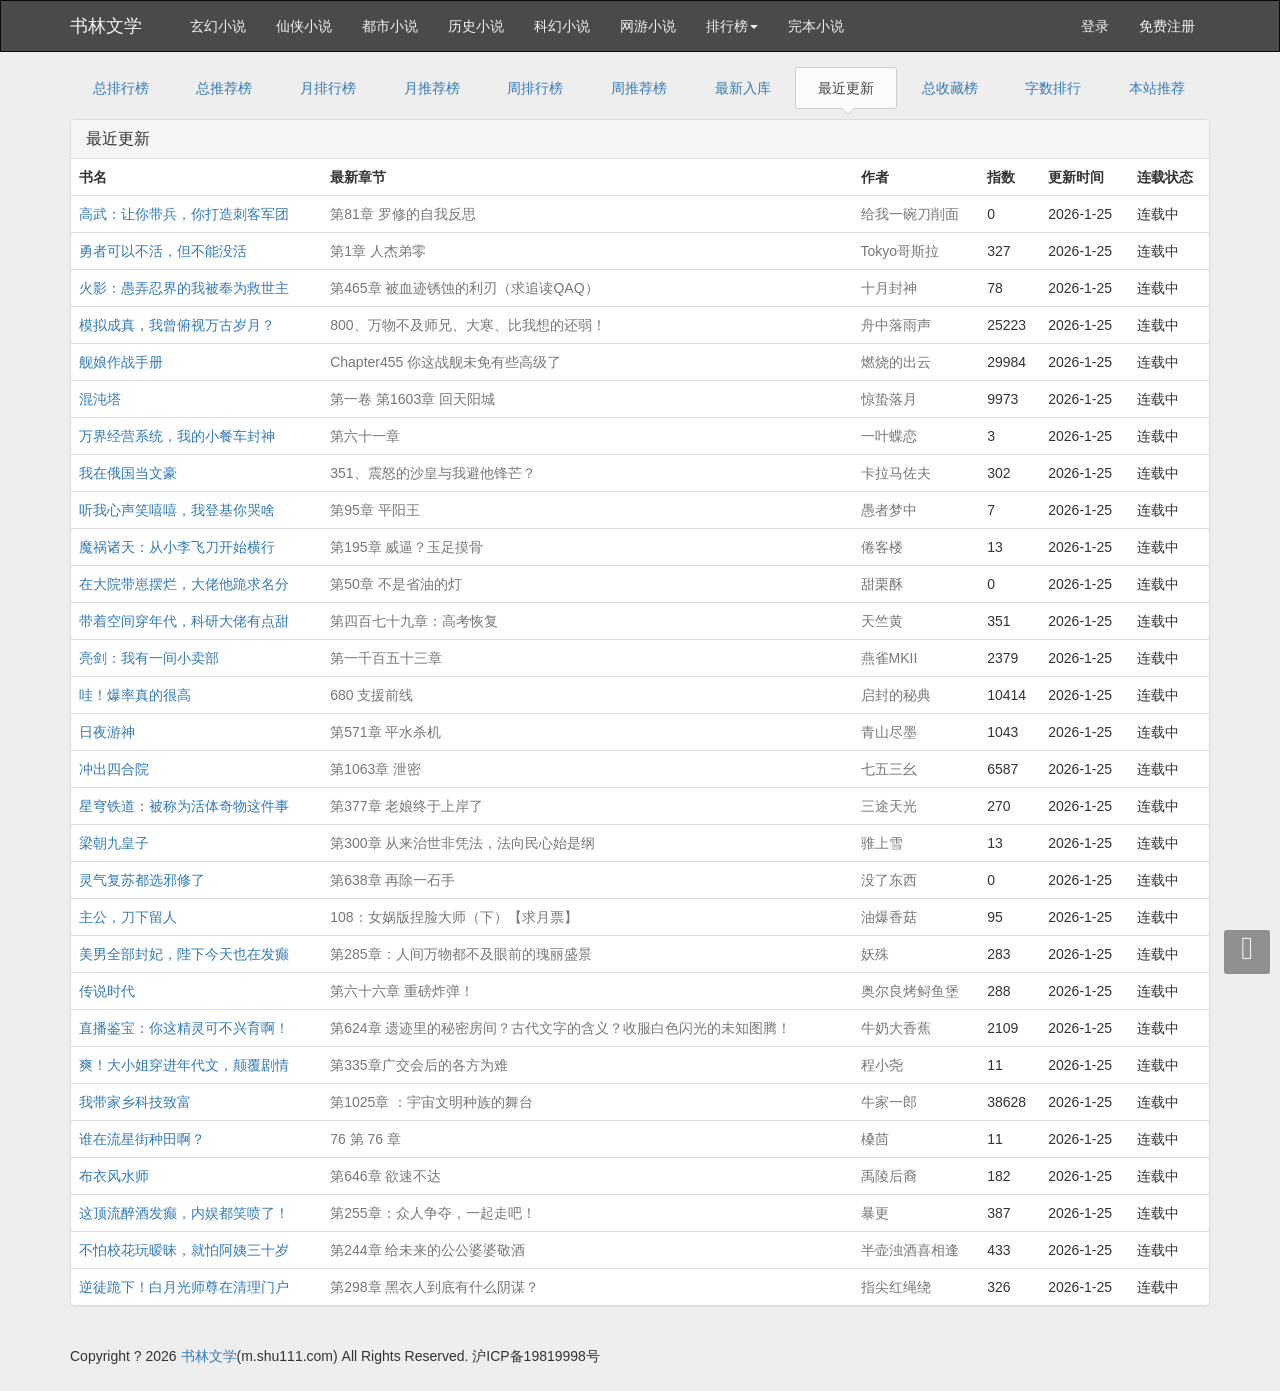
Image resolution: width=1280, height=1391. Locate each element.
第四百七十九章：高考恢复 (414, 621)
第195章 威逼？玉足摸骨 (406, 547)
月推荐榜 (432, 88)
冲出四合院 (114, 769)
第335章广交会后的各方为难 (418, 1065)
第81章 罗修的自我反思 (402, 214)
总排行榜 (121, 88)
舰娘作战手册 (121, 362)
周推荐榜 (639, 88)
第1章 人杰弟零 (378, 251)
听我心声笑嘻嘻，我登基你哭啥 (177, 510)
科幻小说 (562, 26)
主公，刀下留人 (128, 917)
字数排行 (1053, 88)
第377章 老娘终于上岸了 (406, 806)
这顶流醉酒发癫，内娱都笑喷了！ (184, 1213)
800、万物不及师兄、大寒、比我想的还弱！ (467, 325)
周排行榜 (535, 88)
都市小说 (390, 26)
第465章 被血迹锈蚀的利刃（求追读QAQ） (464, 288)
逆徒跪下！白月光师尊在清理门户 (184, 1287)
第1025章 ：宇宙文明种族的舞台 (431, 1102)
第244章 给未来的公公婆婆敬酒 (427, 1250)
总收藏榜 (950, 88)
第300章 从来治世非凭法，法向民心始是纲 (462, 843)
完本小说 (816, 26)
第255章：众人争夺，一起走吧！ (432, 1213)
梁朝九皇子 (114, 843)
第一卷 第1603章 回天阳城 (412, 399)
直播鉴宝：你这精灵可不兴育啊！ (184, 1028)
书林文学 (106, 26)
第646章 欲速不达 (385, 1176)
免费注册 (1167, 26)
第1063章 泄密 (375, 769)
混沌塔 (100, 399)
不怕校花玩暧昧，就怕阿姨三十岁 (184, 1250)
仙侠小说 (304, 26)
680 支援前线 (371, 695)
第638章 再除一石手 (392, 880)
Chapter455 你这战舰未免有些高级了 (445, 362)
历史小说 (476, 26)
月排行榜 (328, 88)
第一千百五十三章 (386, 658)
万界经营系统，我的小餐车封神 (177, 436)
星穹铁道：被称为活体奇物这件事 (184, 806)
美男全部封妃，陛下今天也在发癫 (184, 954)
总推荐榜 (224, 88)
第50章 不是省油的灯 (395, 584)
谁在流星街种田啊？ (142, 1139)
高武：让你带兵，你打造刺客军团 (184, 214)
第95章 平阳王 (374, 510)
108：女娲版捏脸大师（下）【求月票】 (453, 917)
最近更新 (846, 88)
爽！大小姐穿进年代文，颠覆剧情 (184, 1065)
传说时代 (107, 991)
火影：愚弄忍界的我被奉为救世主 (184, 288)
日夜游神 (107, 732)
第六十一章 (365, 436)
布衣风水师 (114, 1176)
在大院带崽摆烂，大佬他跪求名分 (184, 584)
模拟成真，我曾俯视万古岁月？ (177, 325)
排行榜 (732, 26)
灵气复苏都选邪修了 (142, 880)
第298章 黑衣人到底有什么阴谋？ (434, 1287)
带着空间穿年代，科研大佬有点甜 (184, 621)
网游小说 (648, 26)
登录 (1095, 26)
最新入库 (743, 88)
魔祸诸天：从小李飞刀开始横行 (177, 547)
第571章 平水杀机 (385, 732)
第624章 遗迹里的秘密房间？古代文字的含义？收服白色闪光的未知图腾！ (560, 1028)
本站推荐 (1157, 88)
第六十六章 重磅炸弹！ (402, 991)
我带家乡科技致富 (135, 1102)
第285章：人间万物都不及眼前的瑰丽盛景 (460, 954)
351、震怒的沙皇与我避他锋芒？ (432, 473)
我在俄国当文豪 (128, 473)
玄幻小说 (218, 26)
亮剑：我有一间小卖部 (149, 658)
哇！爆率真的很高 (135, 695)
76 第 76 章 (365, 1139)
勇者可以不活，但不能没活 (163, 251)
